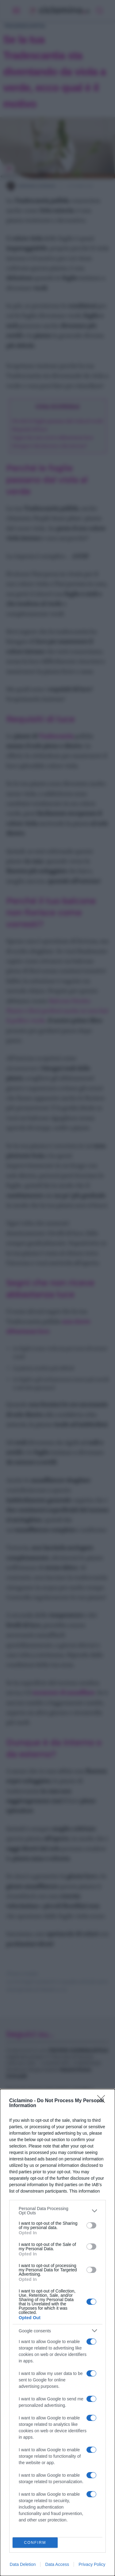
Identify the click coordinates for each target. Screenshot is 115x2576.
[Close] (103, 2101)
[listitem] (57, 2210)
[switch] (91, 2225)
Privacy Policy (92, 2564)
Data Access (57, 2564)
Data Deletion (23, 2564)
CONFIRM (35, 2542)
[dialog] (57, 2332)
